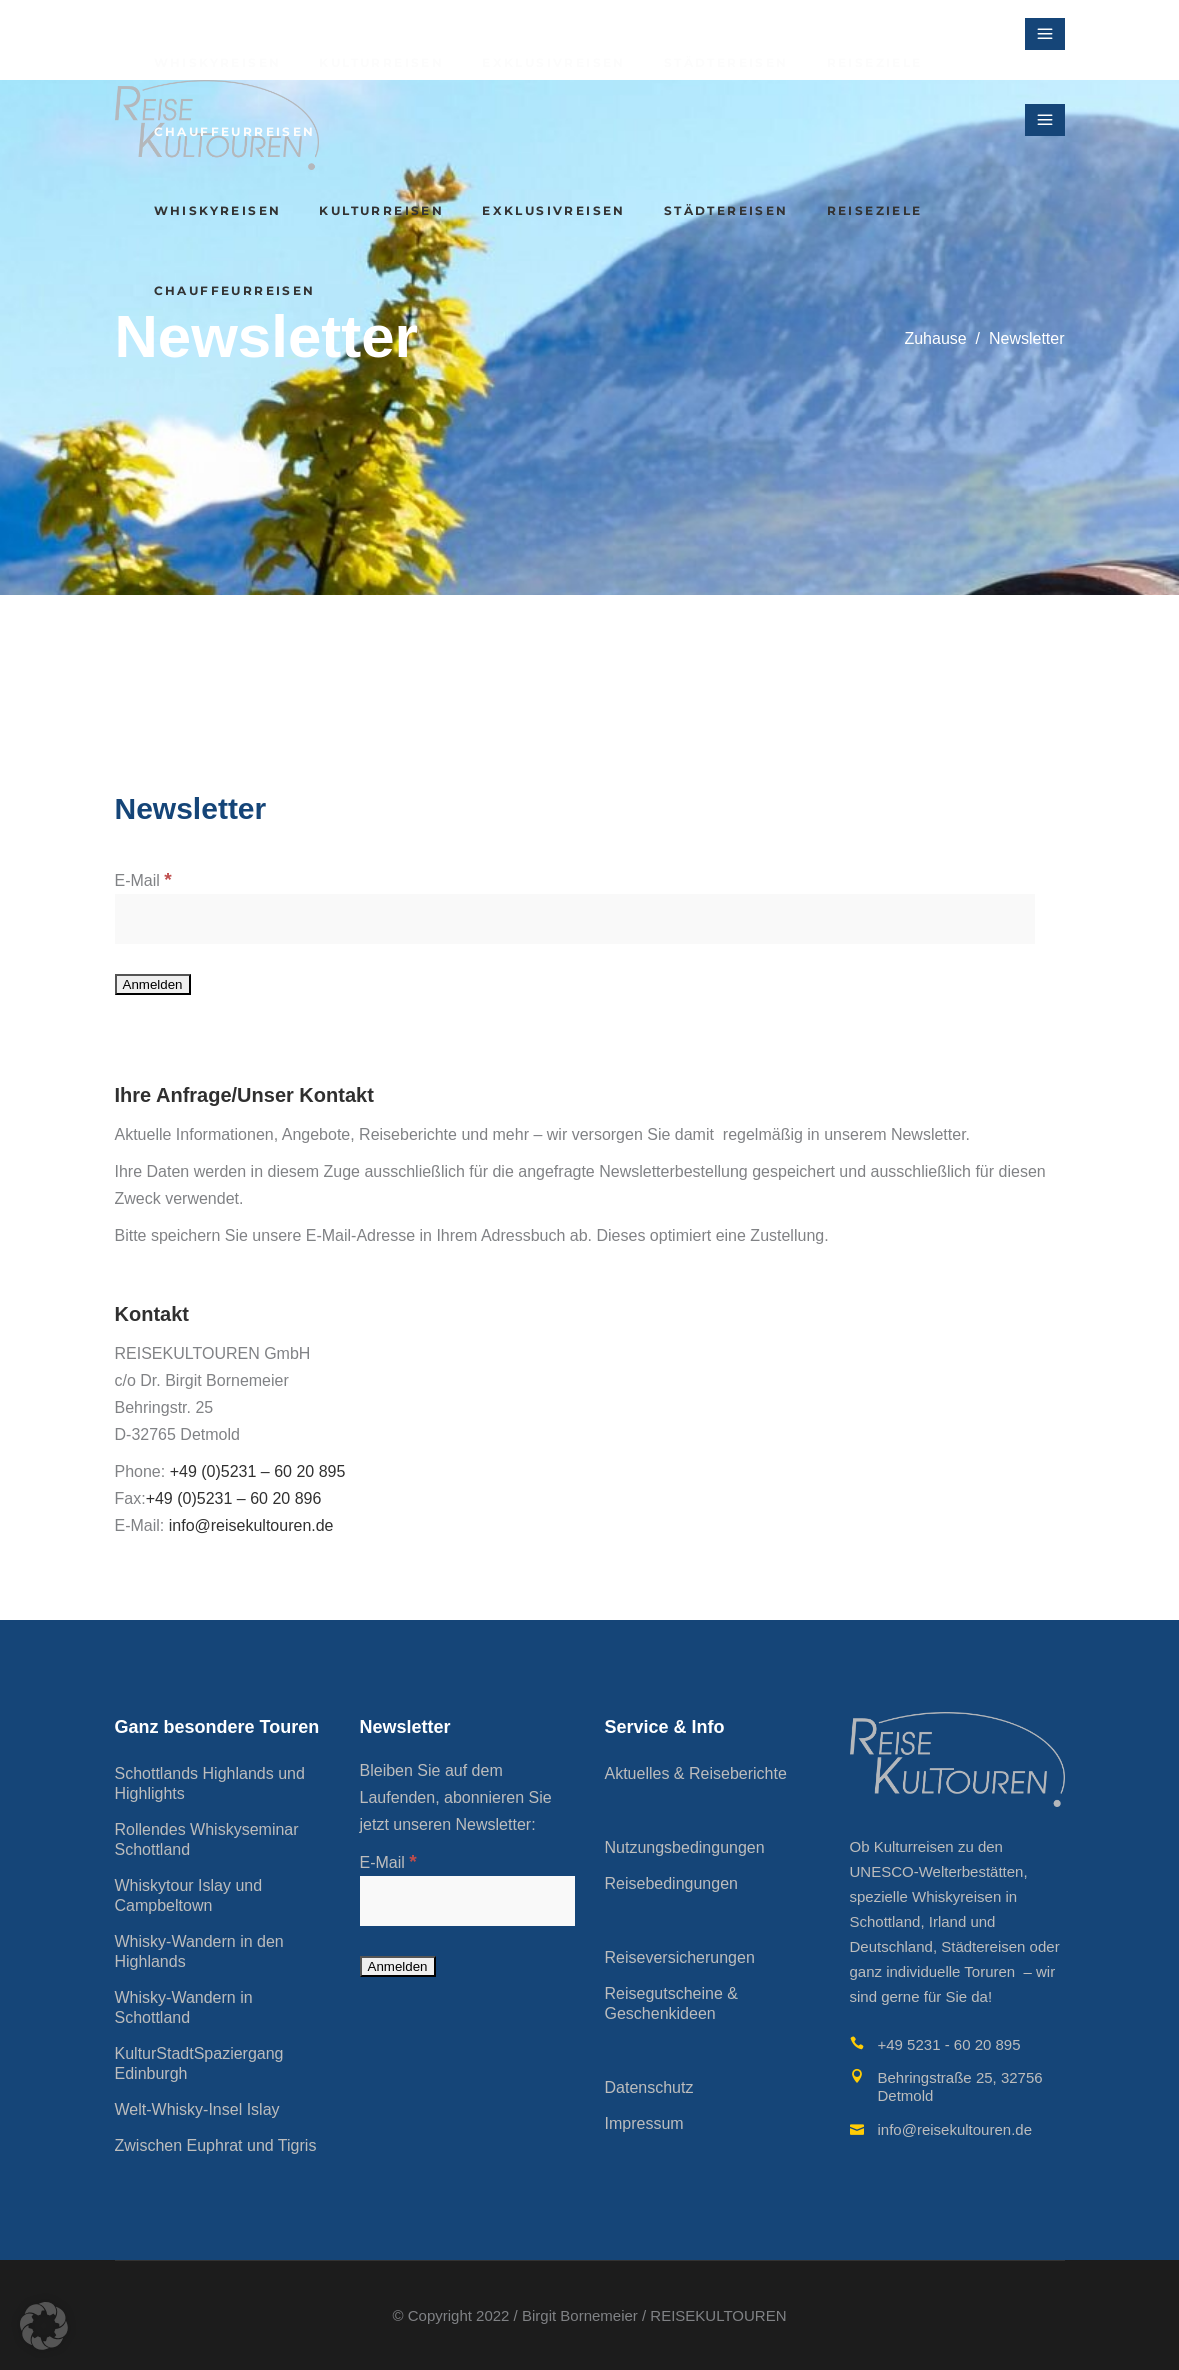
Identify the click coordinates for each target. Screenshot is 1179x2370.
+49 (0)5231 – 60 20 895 (258, 1471)
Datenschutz (649, 2087)
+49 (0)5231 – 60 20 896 (234, 1498)
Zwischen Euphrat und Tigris (216, 2145)
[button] (44, 2326)
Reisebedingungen (671, 1883)
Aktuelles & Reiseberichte (696, 1773)
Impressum (644, 2123)
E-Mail (143, 880)
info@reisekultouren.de (253, 1525)
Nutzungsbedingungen (685, 1847)
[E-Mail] (575, 919)
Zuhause (935, 338)
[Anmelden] (153, 984)
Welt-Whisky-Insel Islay (197, 2109)
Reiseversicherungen (680, 1957)
